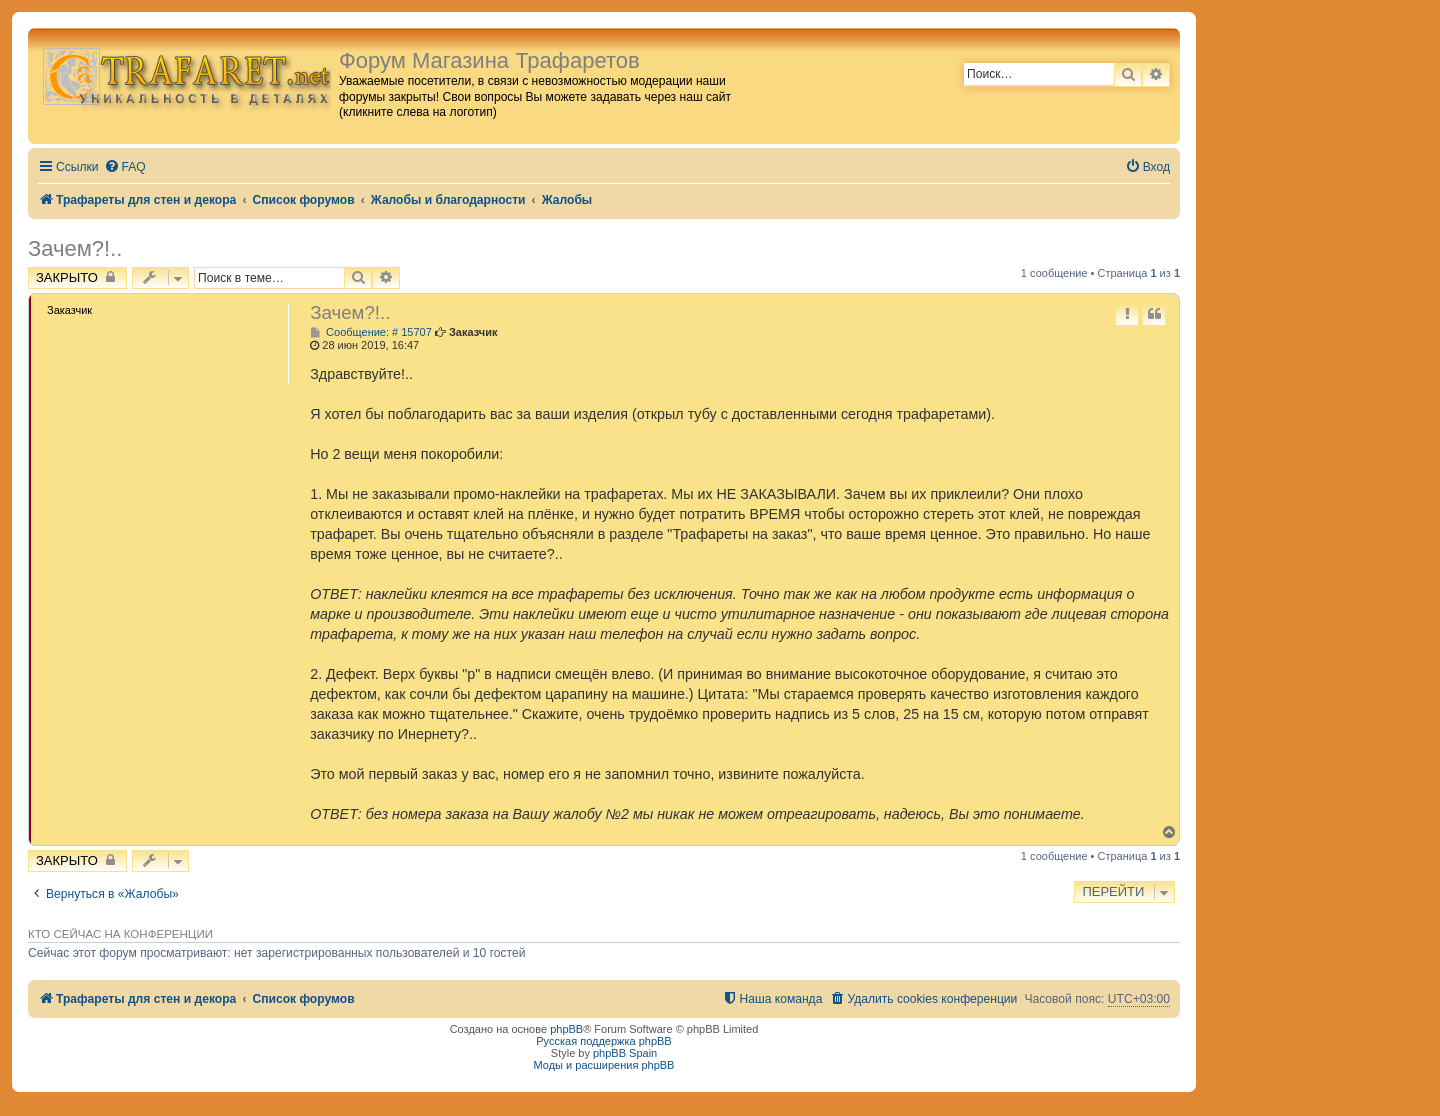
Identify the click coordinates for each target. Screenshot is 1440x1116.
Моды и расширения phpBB (604, 1065)
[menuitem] (125, 167)
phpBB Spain (625, 1053)
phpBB (566, 1029)
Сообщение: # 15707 (371, 332)
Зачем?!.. (75, 248)
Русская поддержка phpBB (603, 1041)
